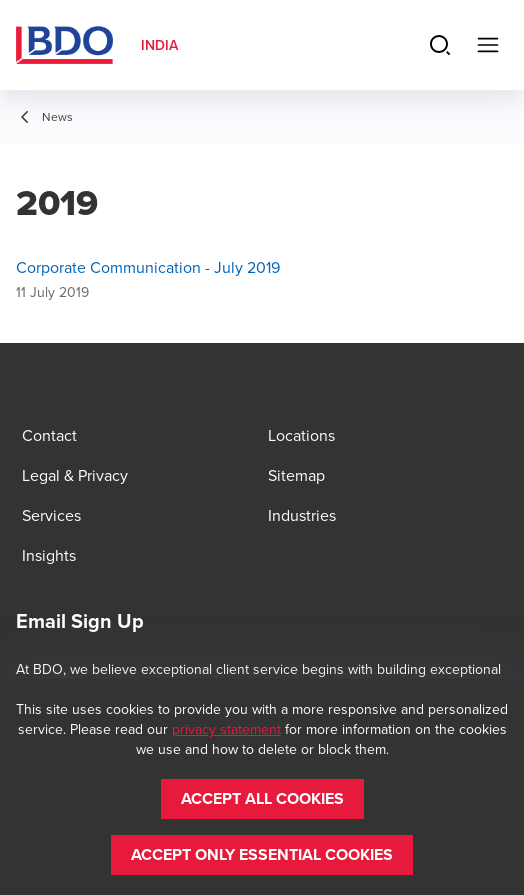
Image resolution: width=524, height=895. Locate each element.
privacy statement (226, 729)
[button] (262, 799)
